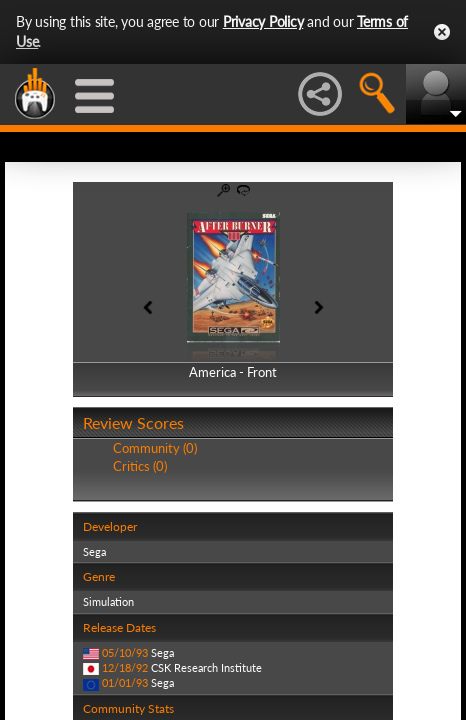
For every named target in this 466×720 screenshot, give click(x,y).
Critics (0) (140, 466)
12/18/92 (125, 667)
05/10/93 (125, 652)
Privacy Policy (263, 21)
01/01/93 (125, 682)
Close (442, 32)
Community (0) (155, 448)
